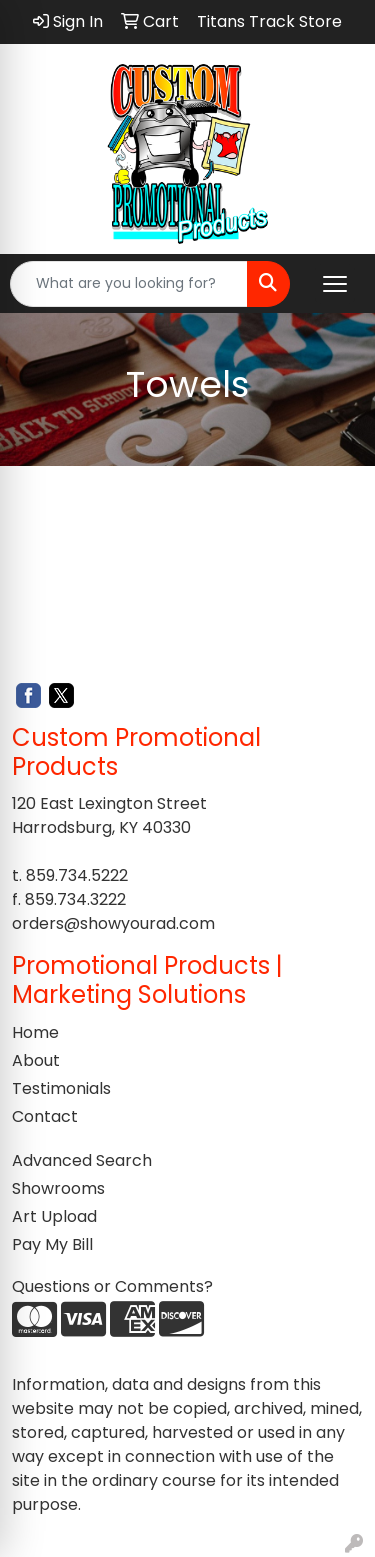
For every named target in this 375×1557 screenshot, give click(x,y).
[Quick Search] (129, 284)
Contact (45, 1116)
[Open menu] (335, 284)
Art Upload (54, 1216)
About (36, 1060)
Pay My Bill (52, 1244)
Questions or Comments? (112, 1286)
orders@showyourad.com (113, 923)
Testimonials (61, 1088)
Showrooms (58, 1188)
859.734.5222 (77, 875)
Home (35, 1032)
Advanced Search (82, 1160)
